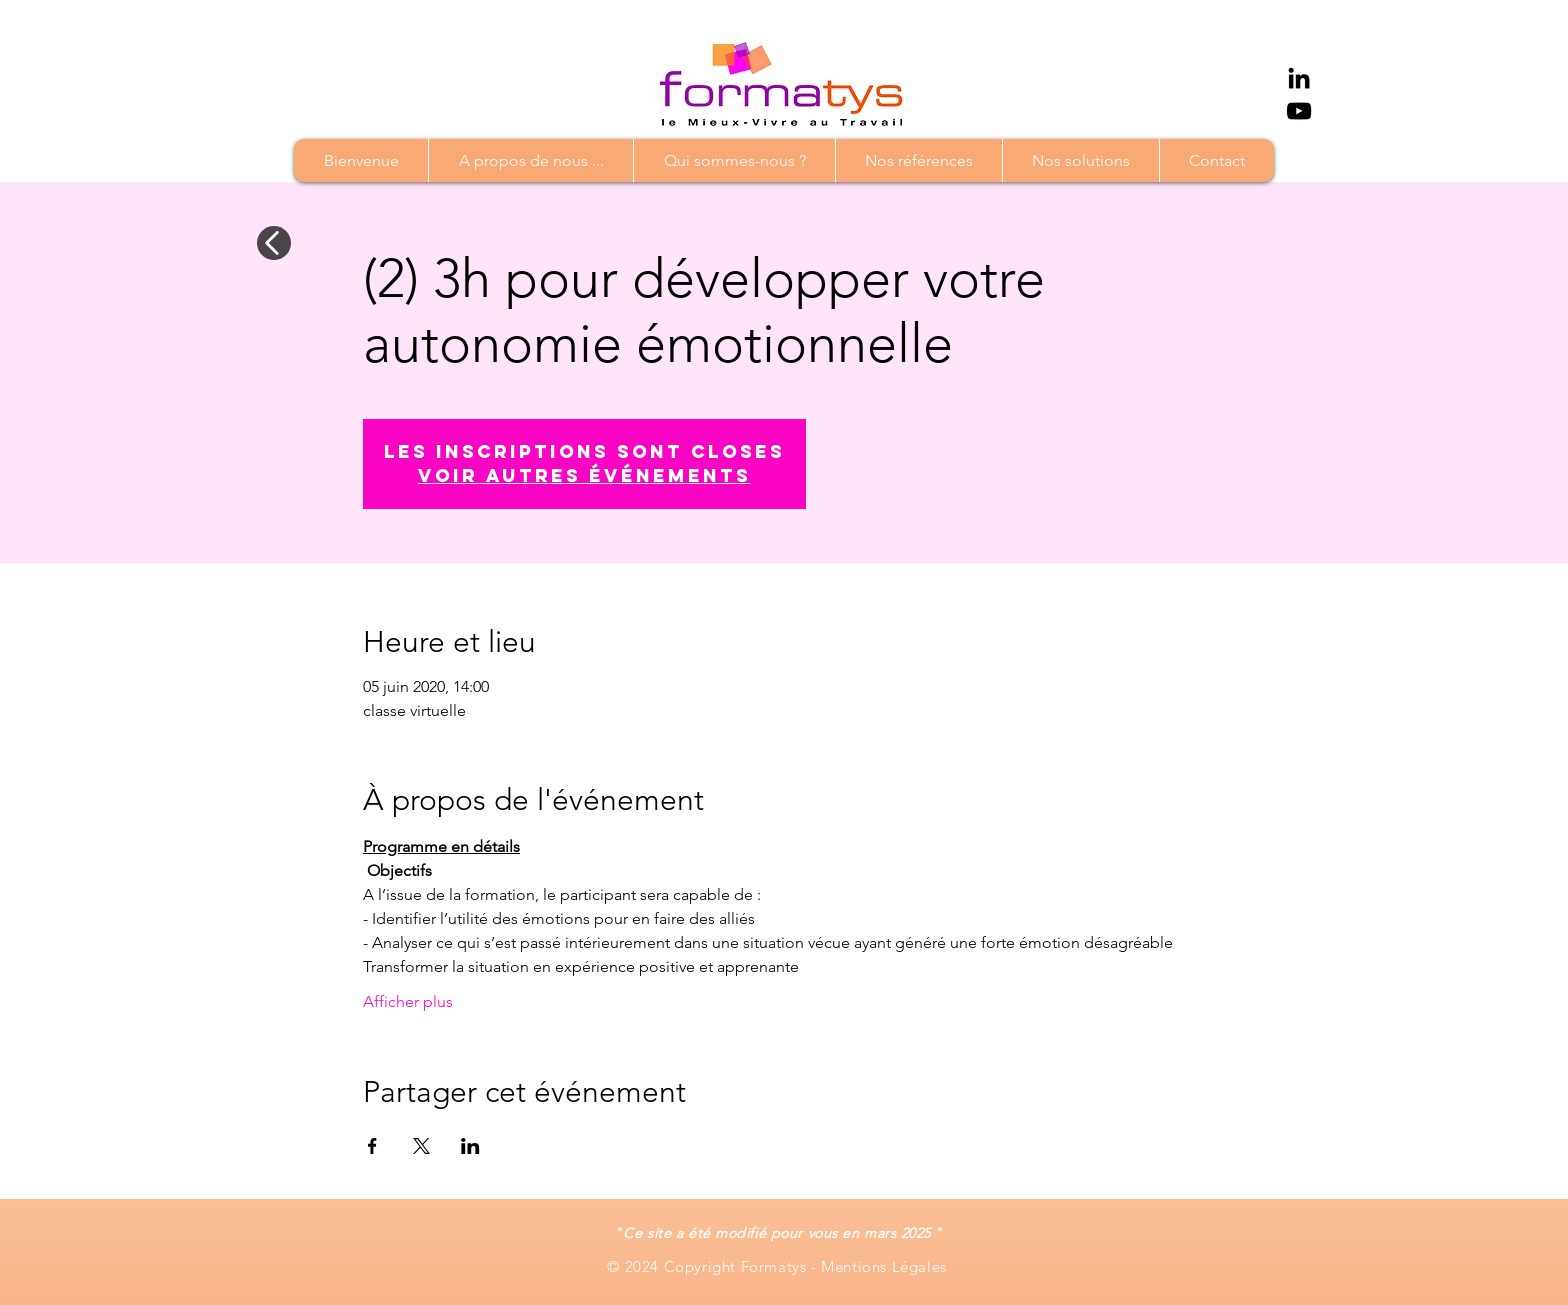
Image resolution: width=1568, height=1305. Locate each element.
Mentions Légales (886, 1266)
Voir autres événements (584, 475)
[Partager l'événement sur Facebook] (372, 1146)
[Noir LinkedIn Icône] (1299, 78)
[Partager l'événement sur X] (421, 1146)
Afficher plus (408, 1001)
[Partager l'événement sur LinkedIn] (470, 1146)
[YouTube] (1299, 111)
